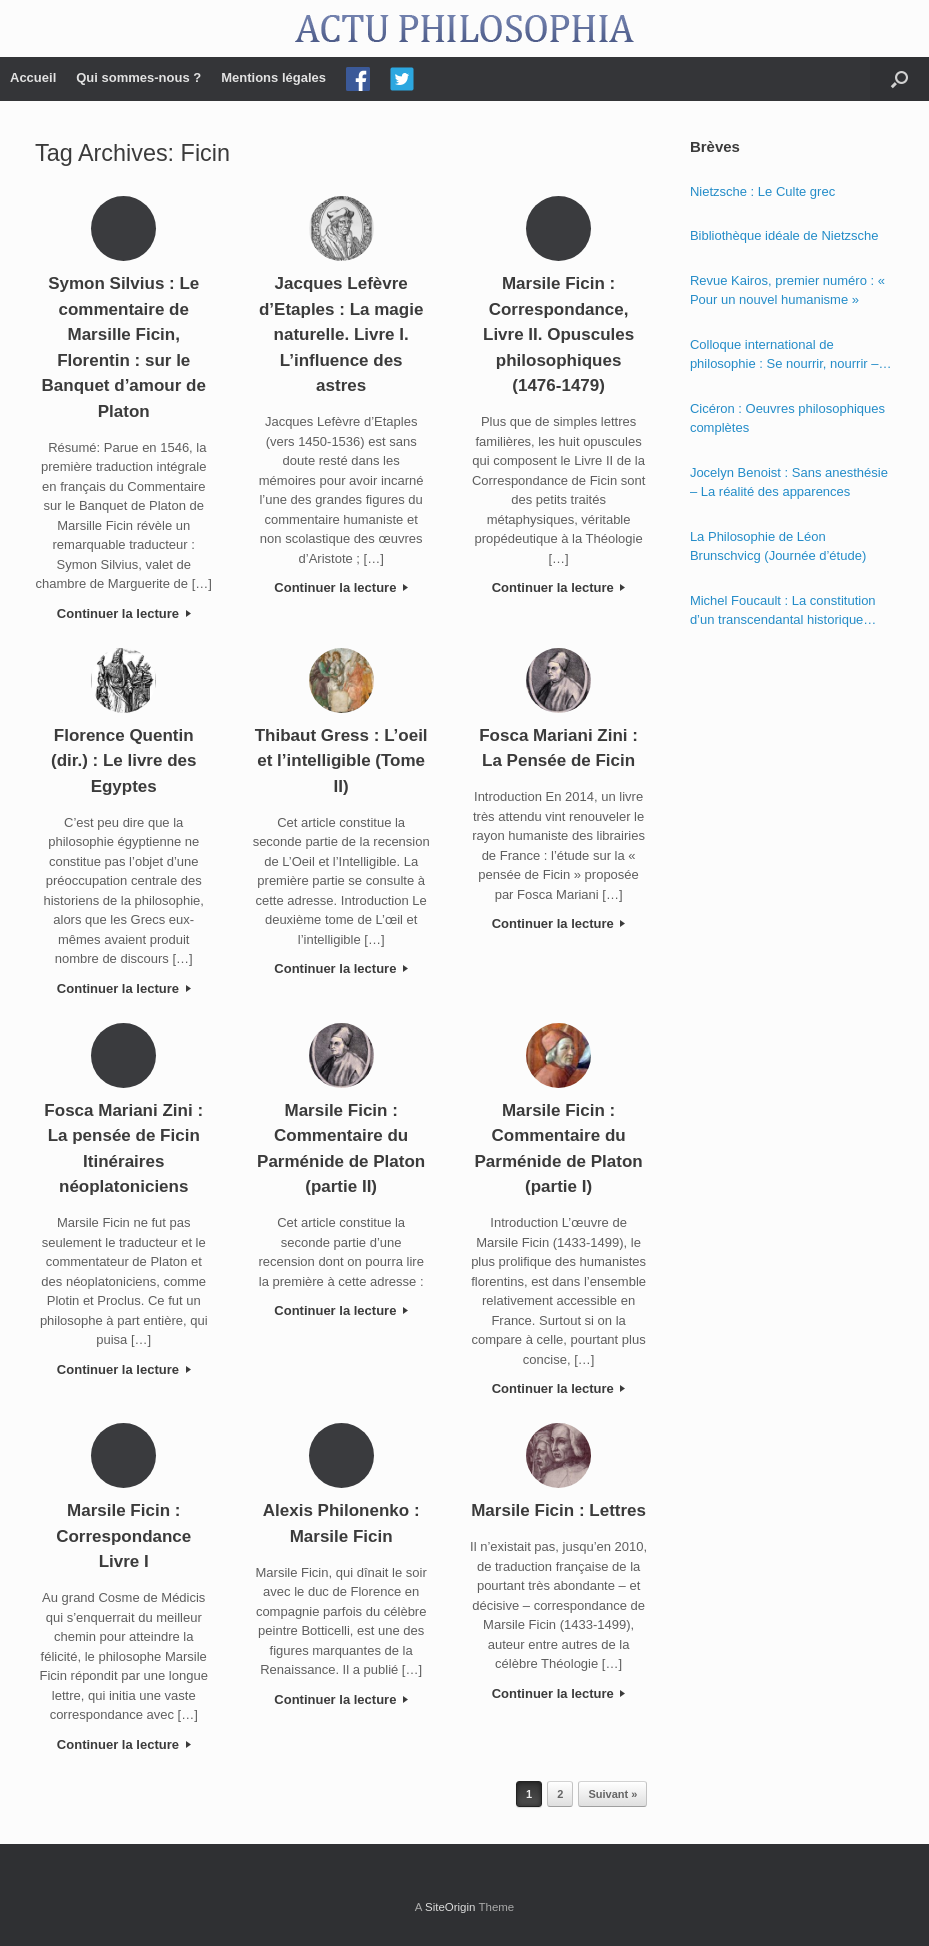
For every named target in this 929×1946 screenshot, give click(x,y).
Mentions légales (273, 77)
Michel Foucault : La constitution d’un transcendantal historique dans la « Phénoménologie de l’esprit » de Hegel (783, 611)
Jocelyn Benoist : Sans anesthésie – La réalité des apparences (789, 482)
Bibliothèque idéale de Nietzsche (784, 235)
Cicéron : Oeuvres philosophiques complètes (787, 418)
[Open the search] (899, 79)
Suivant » (612, 1794)
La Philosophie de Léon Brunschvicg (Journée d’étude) (778, 546)
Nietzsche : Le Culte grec (762, 191)
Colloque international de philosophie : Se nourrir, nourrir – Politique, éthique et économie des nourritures (789, 355)
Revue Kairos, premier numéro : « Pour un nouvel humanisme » (787, 290)
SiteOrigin (450, 1907)
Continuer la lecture (124, 613)
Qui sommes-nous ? (138, 77)
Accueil (33, 77)
